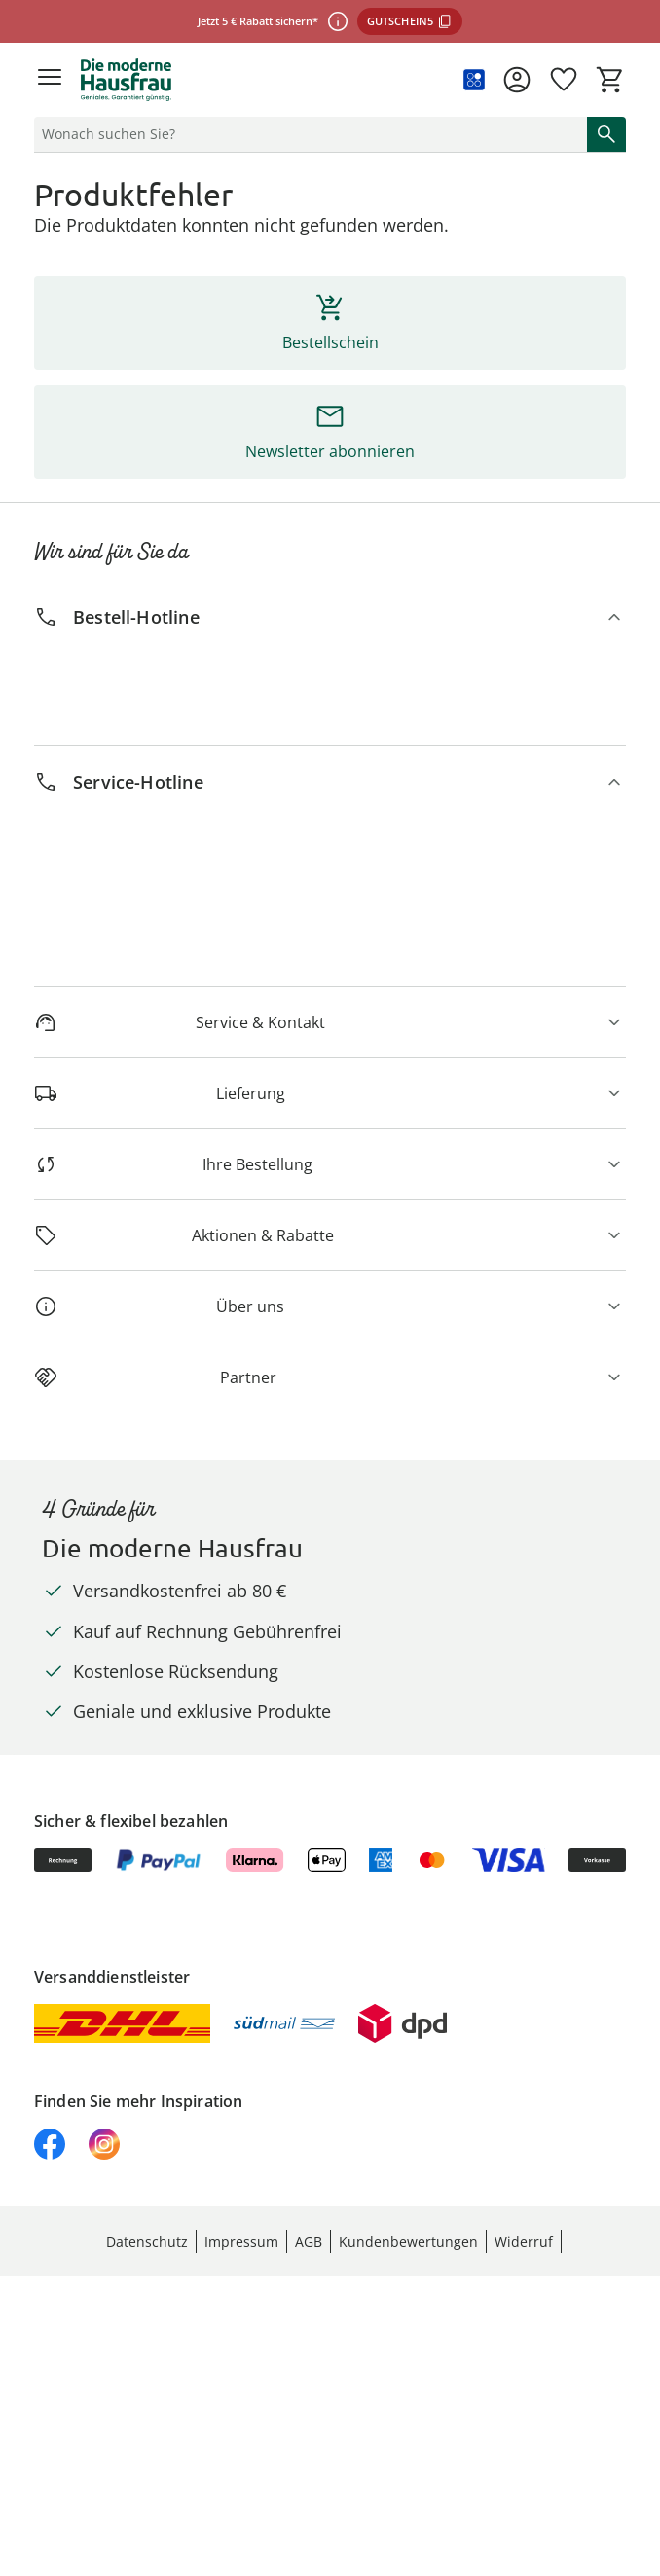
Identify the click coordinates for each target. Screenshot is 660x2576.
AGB (308, 2242)
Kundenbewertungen (408, 2242)
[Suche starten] (606, 134)
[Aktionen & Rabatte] (330, 1235)
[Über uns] (330, 1306)
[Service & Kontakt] (330, 1022)
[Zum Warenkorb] (610, 79)
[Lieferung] (330, 1093)
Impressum (241, 2242)
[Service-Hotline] (330, 782)
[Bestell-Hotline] (330, 617)
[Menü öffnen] (49, 79)
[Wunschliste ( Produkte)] (563, 79)
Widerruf (524, 2242)
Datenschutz (147, 2242)
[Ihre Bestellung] (330, 1164)
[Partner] (330, 1377)
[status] (306, 134)
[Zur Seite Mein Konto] (516, 79)
